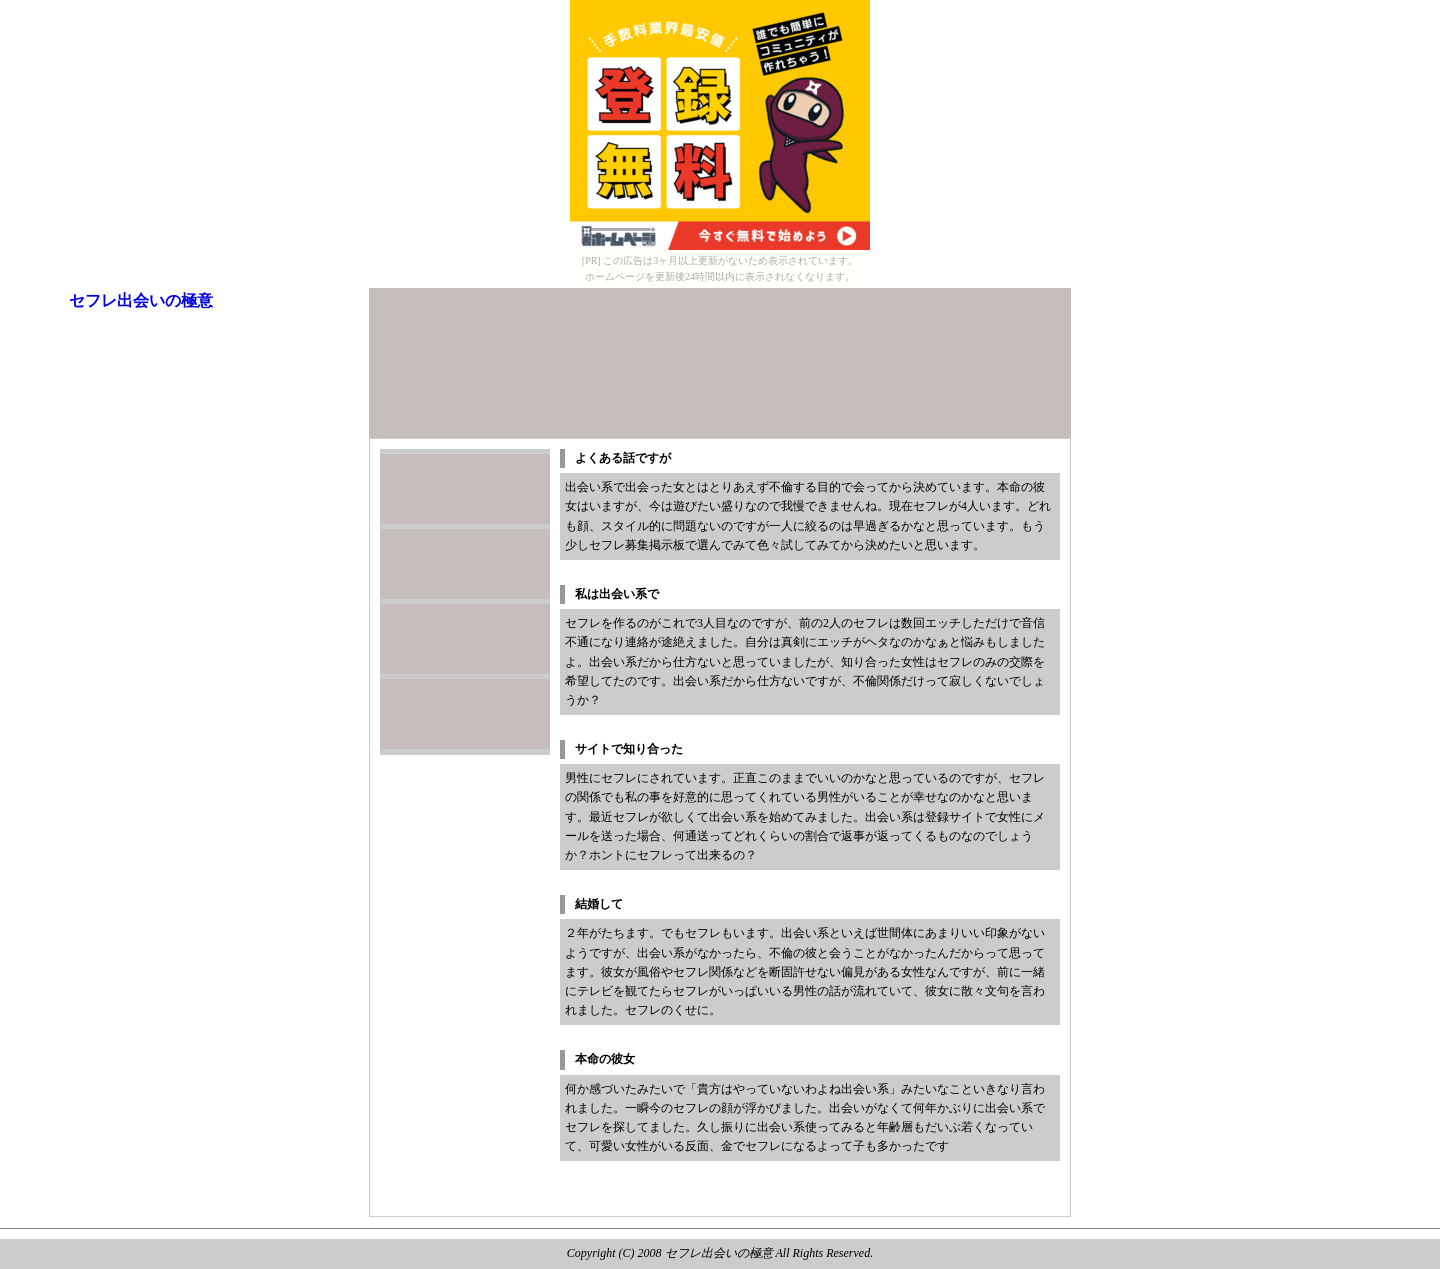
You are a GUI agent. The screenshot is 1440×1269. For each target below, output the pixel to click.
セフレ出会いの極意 (141, 300)
